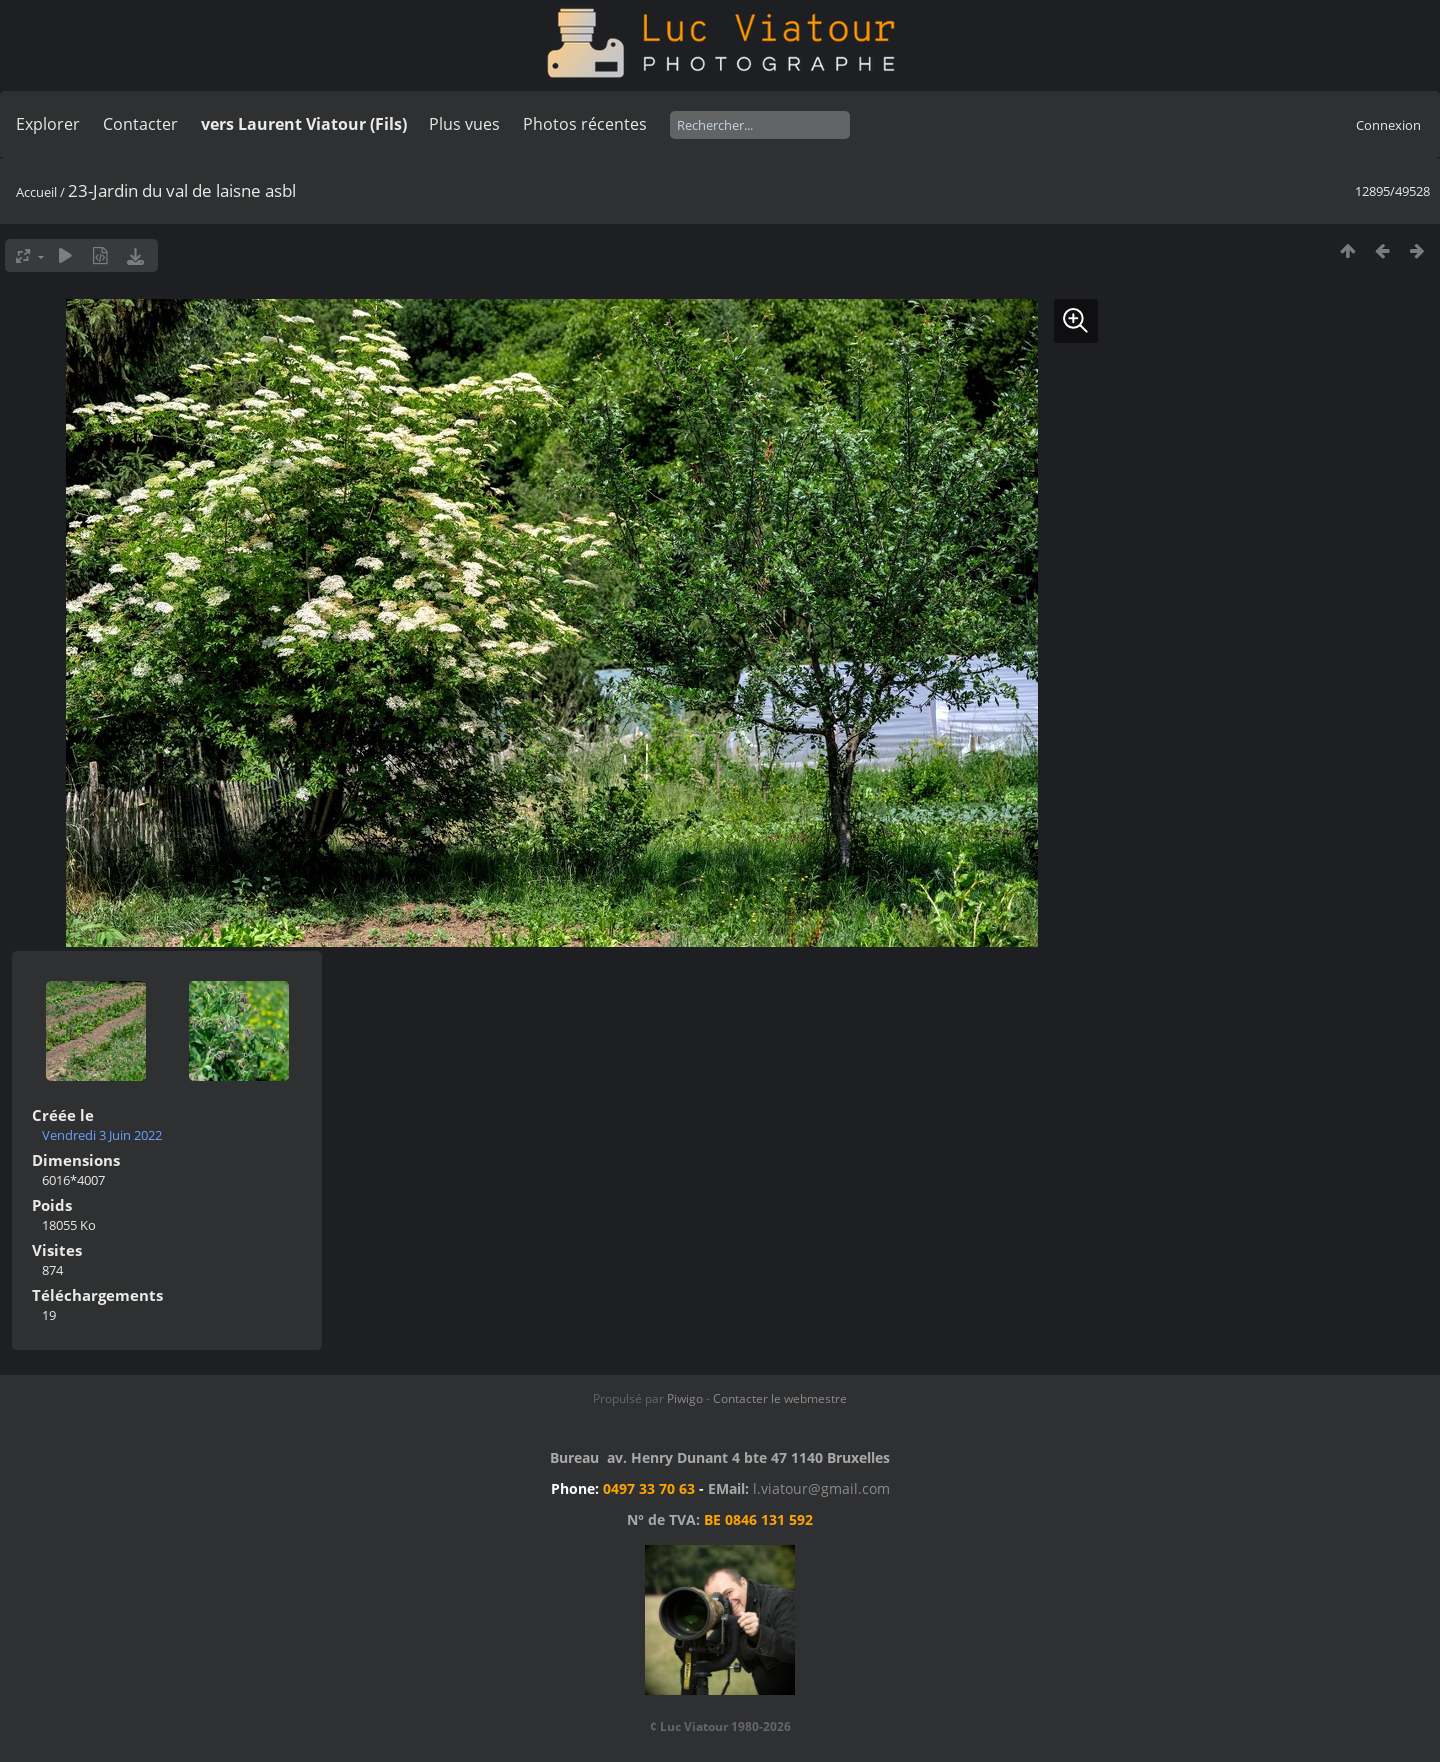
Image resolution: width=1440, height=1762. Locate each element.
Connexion (1388, 125)
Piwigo (685, 1398)
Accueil (36, 192)
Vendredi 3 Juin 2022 (102, 1135)
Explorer (48, 124)
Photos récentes (585, 124)
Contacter (140, 124)
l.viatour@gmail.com (821, 1488)
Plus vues (464, 124)
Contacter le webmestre (780, 1398)
